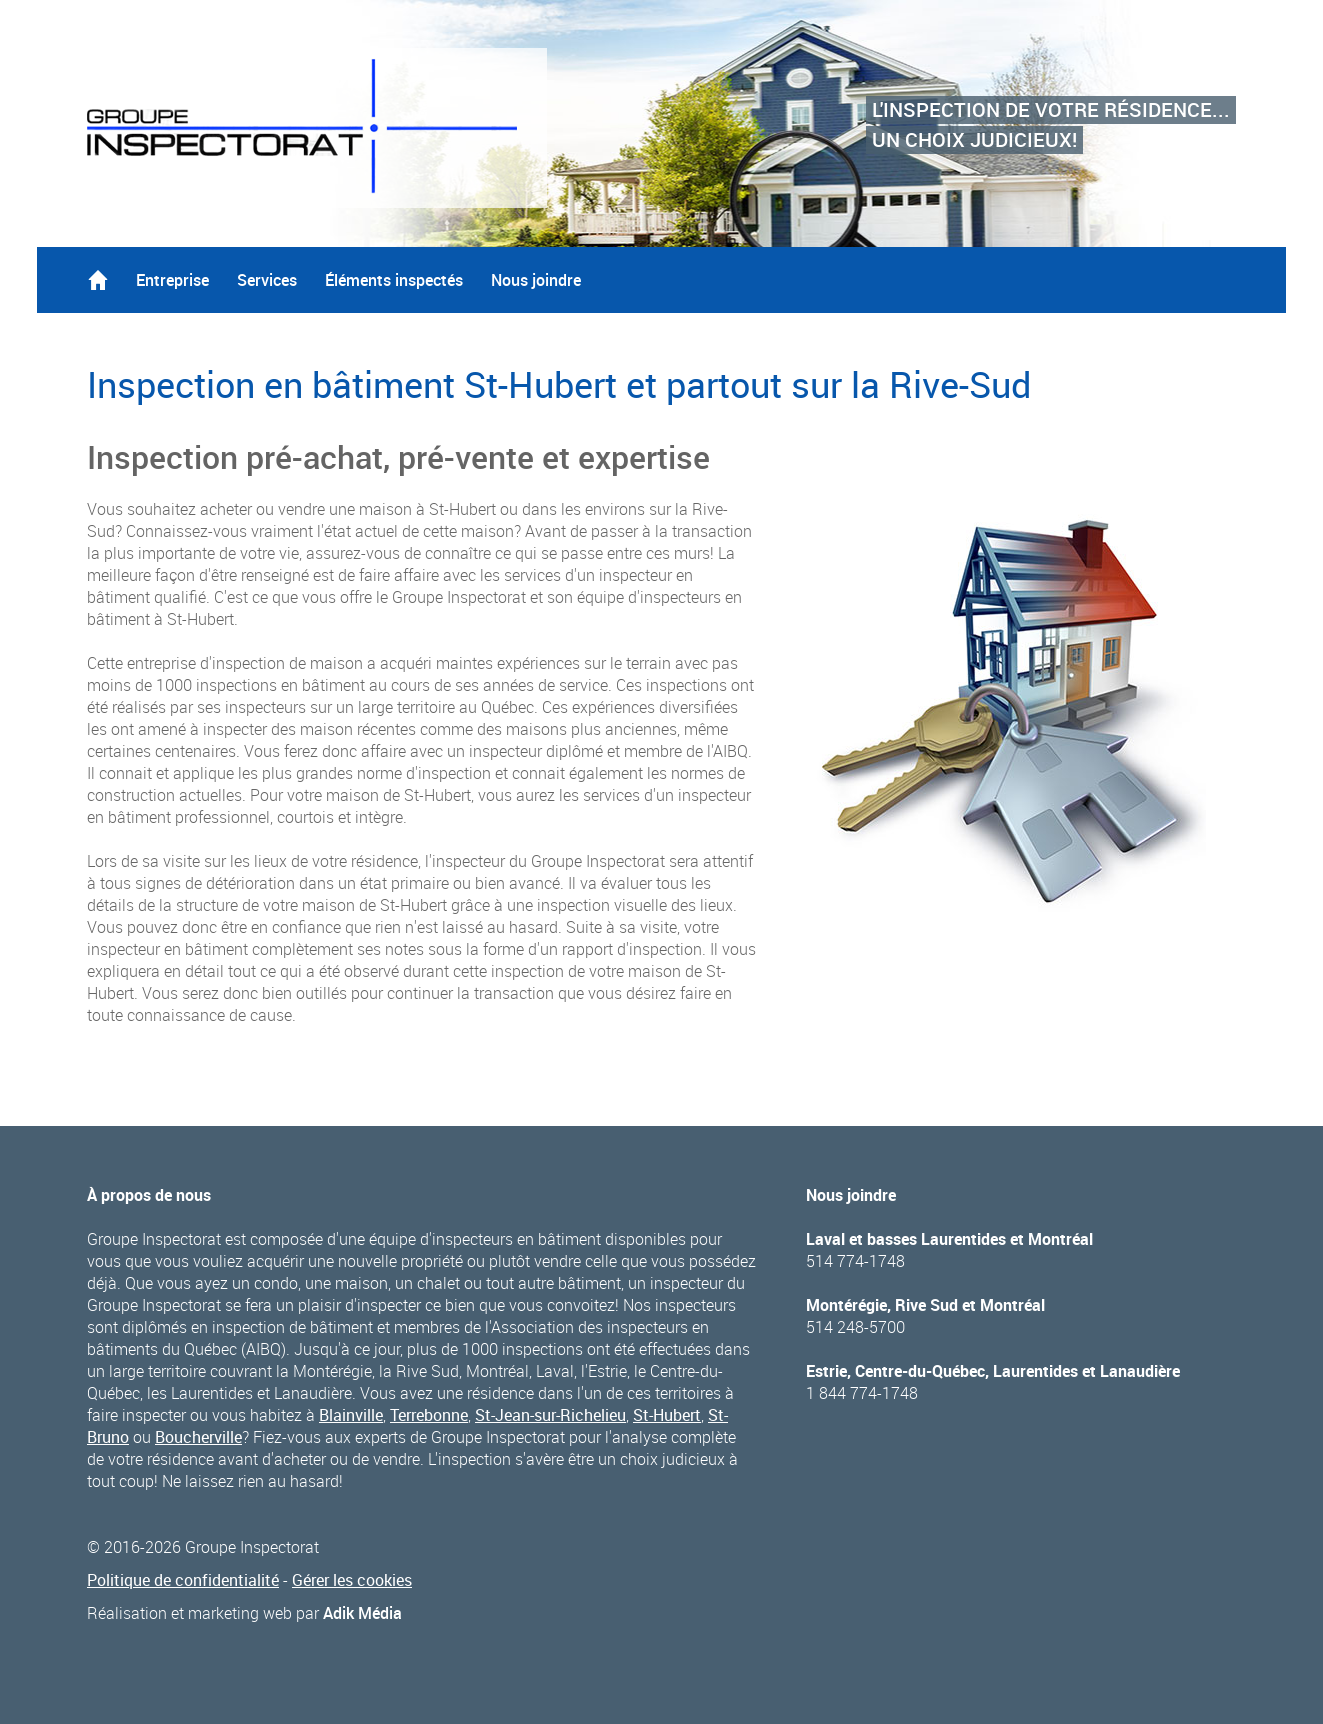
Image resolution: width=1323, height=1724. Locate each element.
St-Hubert (667, 1415)
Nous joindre (536, 280)
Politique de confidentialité (183, 1580)
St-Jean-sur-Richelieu (550, 1415)
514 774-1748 (855, 1261)
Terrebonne (429, 1415)
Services (267, 280)
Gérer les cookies (352, 1580)
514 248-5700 (855, 1327)
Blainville (351, 1415)
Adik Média (362, 1613)
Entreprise (172, 280)
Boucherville (198, 1437)
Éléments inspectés (394, 280)
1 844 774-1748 (862, 1393)
